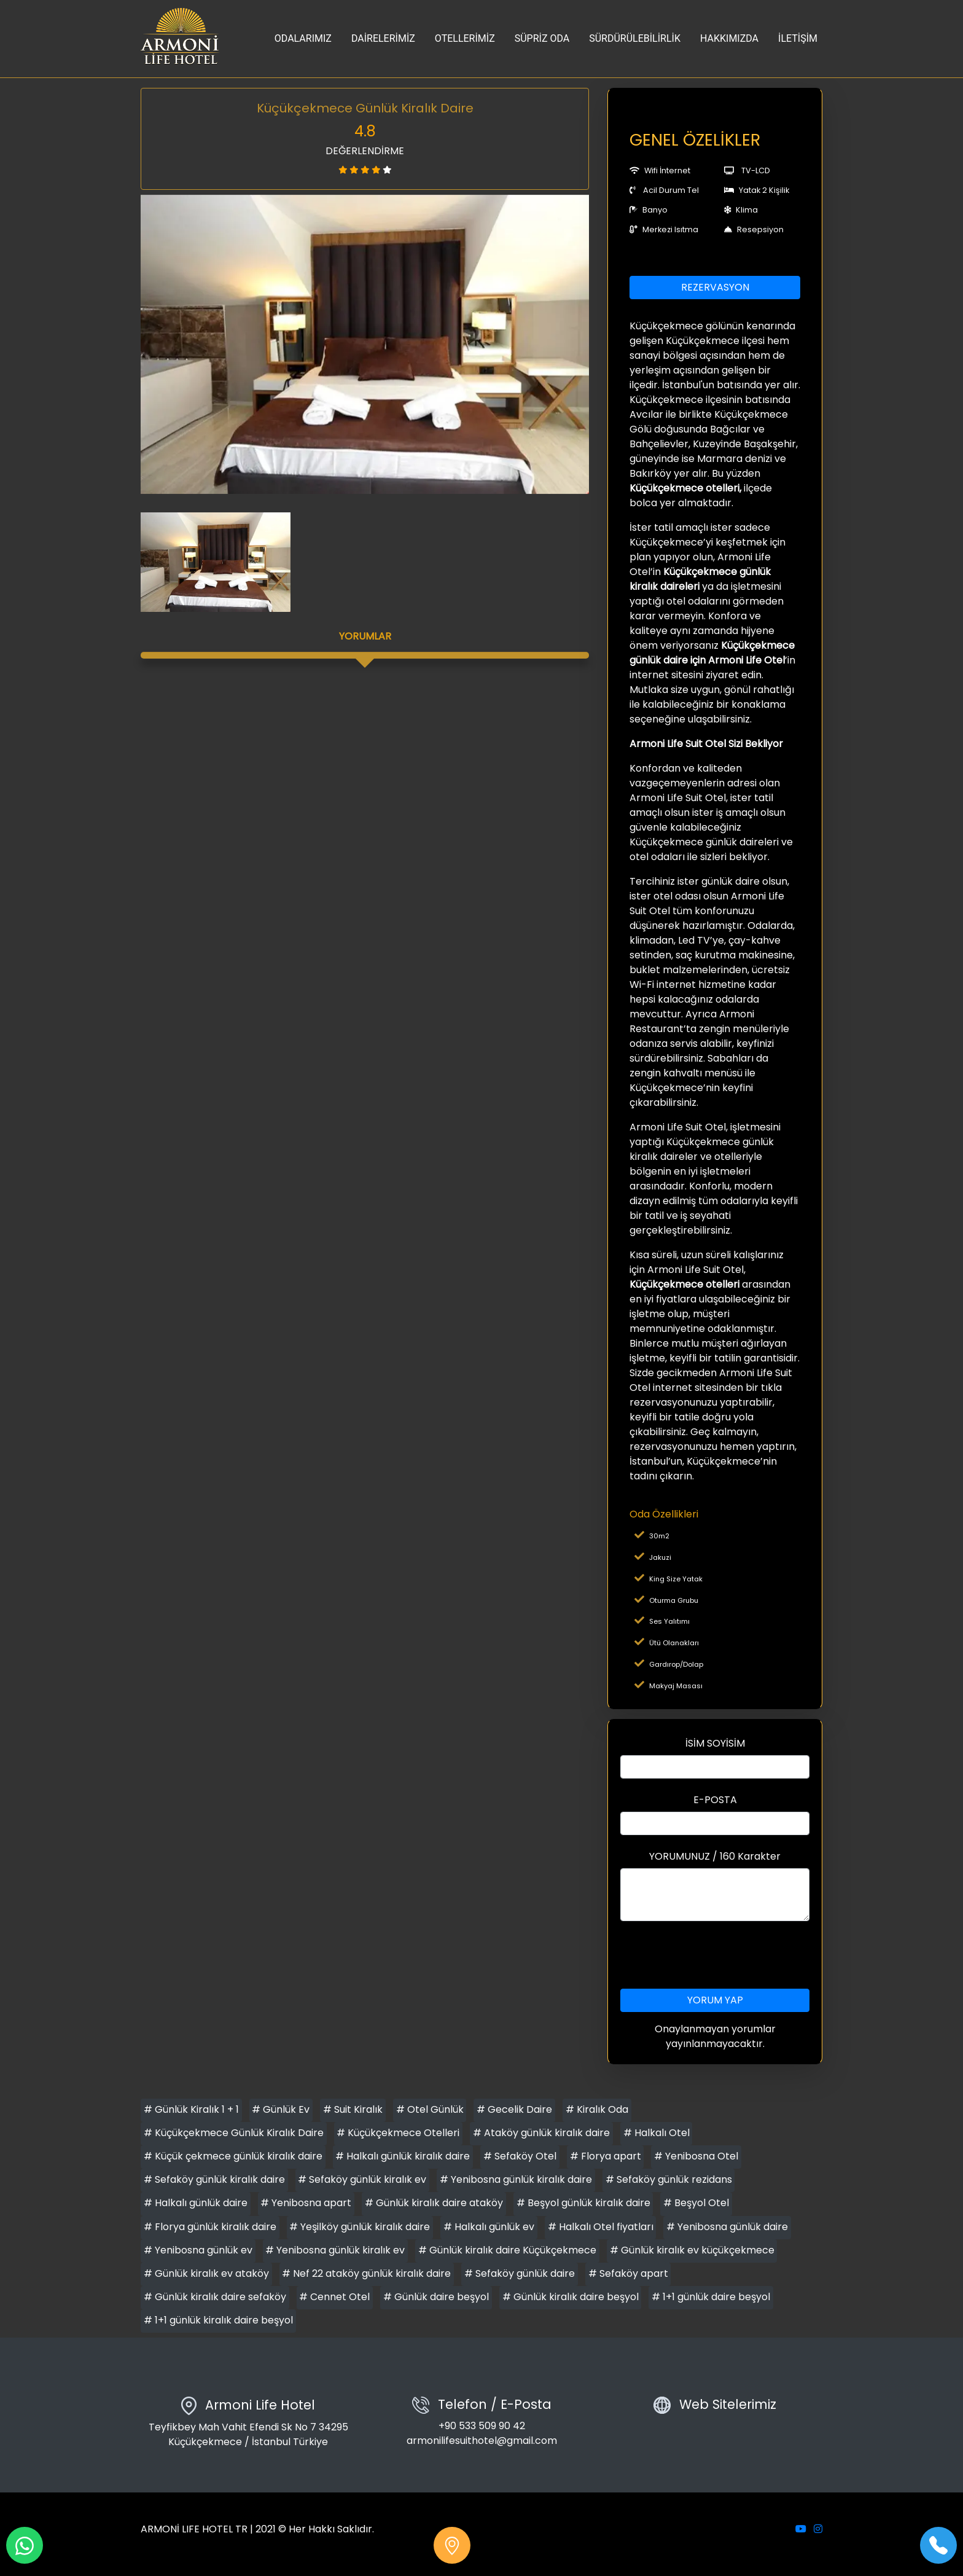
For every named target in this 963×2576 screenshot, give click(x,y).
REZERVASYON (715, 287)
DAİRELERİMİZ (383, 38)
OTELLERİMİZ (465, 38)
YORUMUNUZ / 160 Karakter (715, 1856)
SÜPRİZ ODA (542, 38)
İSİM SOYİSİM (715, 1743)
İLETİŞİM (797, 38)
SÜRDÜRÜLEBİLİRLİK (634, 38)
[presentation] (715, 1955)
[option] (365, 344)
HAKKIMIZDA (729, 38)
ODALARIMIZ (303, 38)
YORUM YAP (715, 2000)
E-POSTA (715, 1800)
